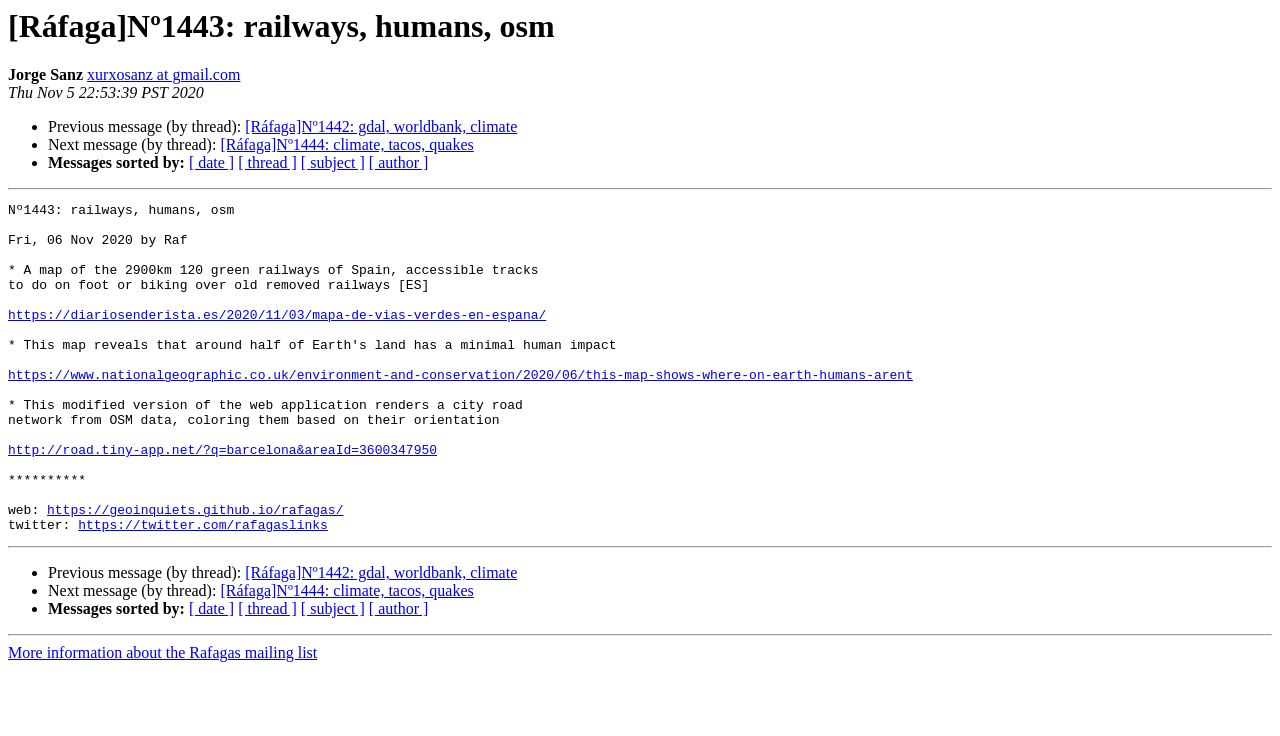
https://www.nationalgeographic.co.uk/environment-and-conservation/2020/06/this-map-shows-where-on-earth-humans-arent (460, 410)
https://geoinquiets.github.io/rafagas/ (195, 572)
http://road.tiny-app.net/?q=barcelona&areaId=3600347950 (222, 500)
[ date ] (211, 162)
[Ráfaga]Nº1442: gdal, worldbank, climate (381, 126)
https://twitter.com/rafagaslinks (203, 590)
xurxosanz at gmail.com (163, 74)
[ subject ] (333, 162)
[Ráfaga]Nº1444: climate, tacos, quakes (346, 144)
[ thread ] (267, 162)
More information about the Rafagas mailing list (162, 718)
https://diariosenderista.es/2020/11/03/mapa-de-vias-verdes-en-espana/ (277, 338)
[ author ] (399, 162)
